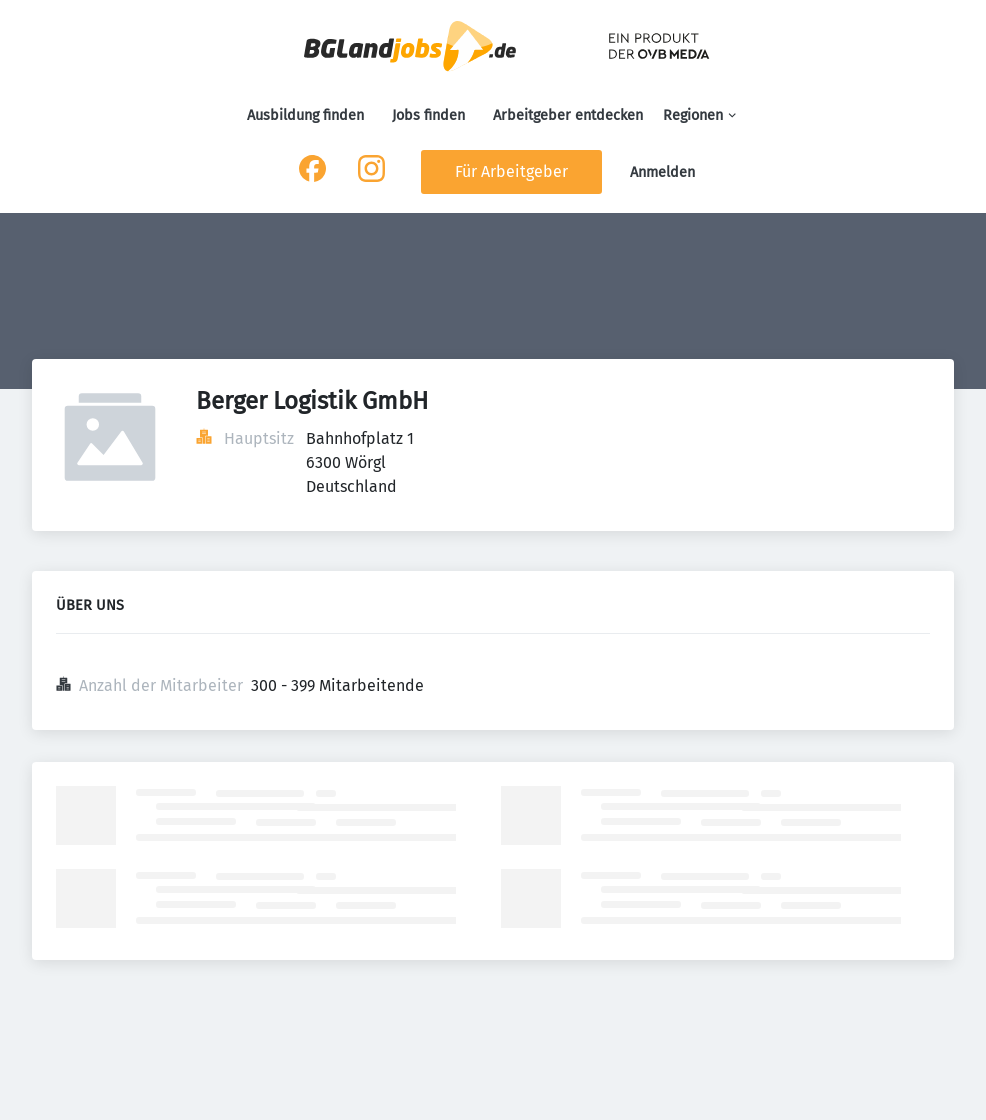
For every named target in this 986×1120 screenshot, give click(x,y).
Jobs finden (428, 115)
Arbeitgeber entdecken (568, 115)
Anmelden (662, 172)
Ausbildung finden (305, 115)
